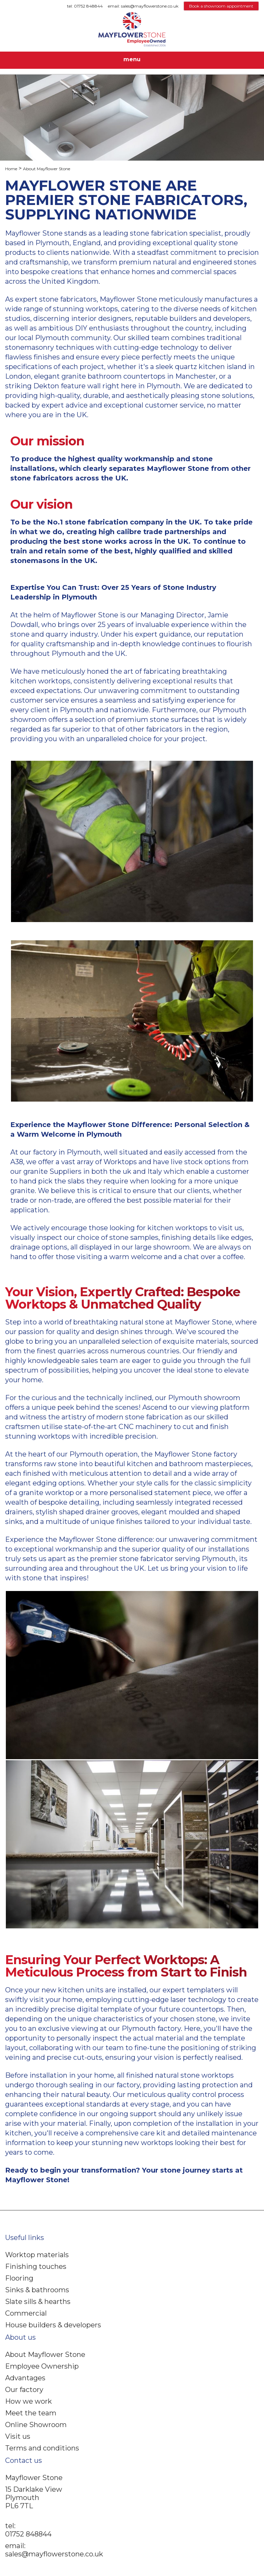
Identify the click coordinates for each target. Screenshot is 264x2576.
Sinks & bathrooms (37, 2290)
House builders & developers (53, 2325)
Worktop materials (37, 2255)
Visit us (17, 2436)
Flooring (19, 2278)
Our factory (24, 2389)
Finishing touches (35, 2266)
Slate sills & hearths (37, 2301)
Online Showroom (36, 2425)
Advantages (25, 2378)
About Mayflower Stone (45, 2354)
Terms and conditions (42, 2448)
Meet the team (30, 2413)
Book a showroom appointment (221, 6)
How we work (28, 2401)
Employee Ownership (42, 2366)
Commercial (26, 2313)
